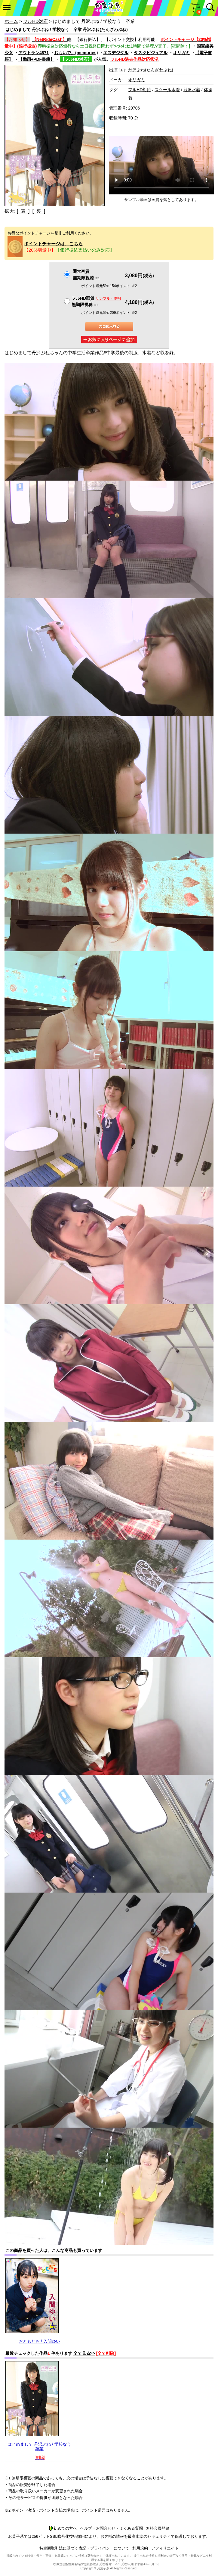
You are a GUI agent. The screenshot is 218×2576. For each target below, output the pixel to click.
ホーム (11, 21)
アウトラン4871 (33, 52)
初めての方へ (63, 2528)
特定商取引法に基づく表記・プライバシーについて (84, 2548)
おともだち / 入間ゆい (39, 2341)
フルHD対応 (35, 21)
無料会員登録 (157, 2528)
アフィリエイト (165, 2548)
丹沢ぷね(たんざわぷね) (150, 69)
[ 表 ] (23, 211)
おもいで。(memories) (76, 52)
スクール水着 (167, 89)
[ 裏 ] (38, 211)
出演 (117, 69)
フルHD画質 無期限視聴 (96, 301)
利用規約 (140, 2548)
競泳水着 (191, 89)
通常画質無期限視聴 (86, 274)
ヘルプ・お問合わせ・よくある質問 (111, 2528)
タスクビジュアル (150, 52)
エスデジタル (115, 52)
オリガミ (181, 52)
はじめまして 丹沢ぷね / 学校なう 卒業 (41, 2446)
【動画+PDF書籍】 (36, 59)
